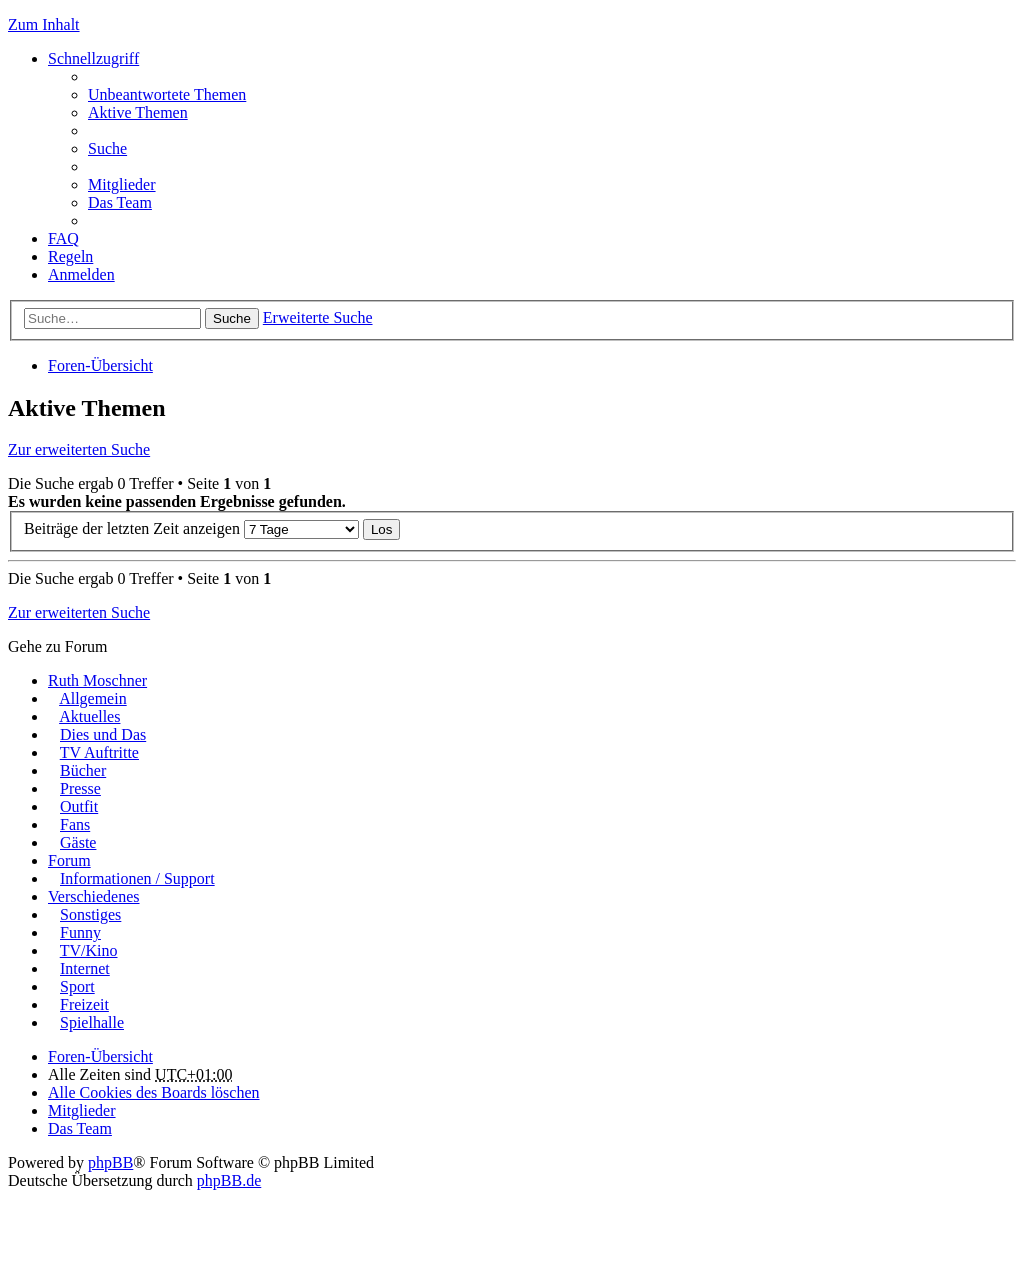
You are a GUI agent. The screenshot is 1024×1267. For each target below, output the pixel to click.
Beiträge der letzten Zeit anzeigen (191, 528)
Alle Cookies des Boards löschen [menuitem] (154, 1092)
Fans (75, 824)
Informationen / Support (137, 878)
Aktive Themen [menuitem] (138, 112)
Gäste (78, 842)
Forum (69, 860)
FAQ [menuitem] (63, 238)
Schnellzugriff (93, 58)
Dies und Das (103, 734)
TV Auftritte (99, 752)
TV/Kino (89, 950)
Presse (80, 788)
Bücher (83, 770)
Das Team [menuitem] (120, 202)
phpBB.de (229, 1180)
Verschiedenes (94, 896)
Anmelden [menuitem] (81, 274)
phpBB (110, 1162)
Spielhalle (92, 1022)
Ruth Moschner (97, 680)
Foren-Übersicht (100, 365)
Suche (232, 318)
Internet (85, 968)
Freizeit (84, 1004)
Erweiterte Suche (318, 317)
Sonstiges (90, 914)
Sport (77, 986)
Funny (80, 932)
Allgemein (93, 698)
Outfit (79, 806)
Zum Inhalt (44, 24)
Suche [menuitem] (107, 148)
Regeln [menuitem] (70, 256)
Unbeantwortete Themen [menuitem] (167, 94)
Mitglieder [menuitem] (122, 184)
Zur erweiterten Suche (79, 449)
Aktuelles (89, 716)
